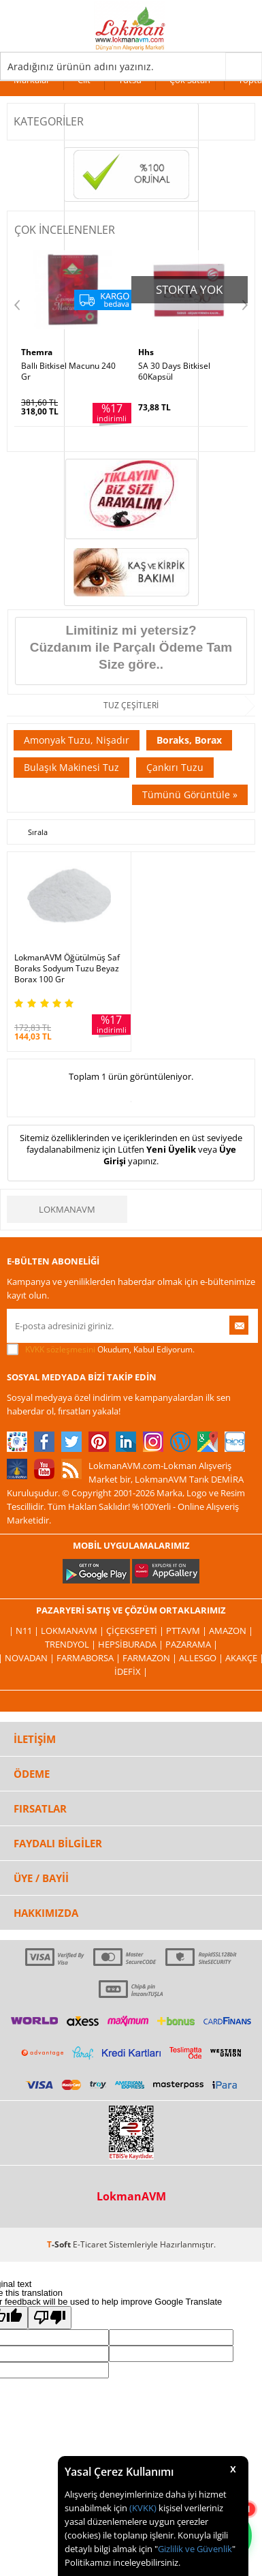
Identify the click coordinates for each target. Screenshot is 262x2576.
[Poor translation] (49, 2317)
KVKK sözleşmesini (60, 1349)
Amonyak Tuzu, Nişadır (76, 739)
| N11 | (25, 1630)
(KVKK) (143, 2508)
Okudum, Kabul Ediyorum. (101, 1350)
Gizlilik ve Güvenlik (195, 2549)
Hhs (146, 352)
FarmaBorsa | (89, 1658)
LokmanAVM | (73, 1630)
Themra (36, 352)
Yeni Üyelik (171, 1149)
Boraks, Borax (189, 739)
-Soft (60, 2244)
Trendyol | (71, 1644)
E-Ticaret (90, 2244)
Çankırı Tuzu (174, 767)
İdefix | (131, 1671)
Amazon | (231, 1630)
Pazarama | (191, 1644)
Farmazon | (150, 1658)
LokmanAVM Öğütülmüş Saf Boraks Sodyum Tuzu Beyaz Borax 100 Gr (67, 968)
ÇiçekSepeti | (136, 1630)
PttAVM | (187, 1630)
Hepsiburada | (131, 1644)
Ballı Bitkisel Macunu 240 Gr (68, 371)
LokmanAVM (67, 1209)
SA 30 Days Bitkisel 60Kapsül (174, 371)
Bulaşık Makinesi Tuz (71, 767)
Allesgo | (202, 1658)
